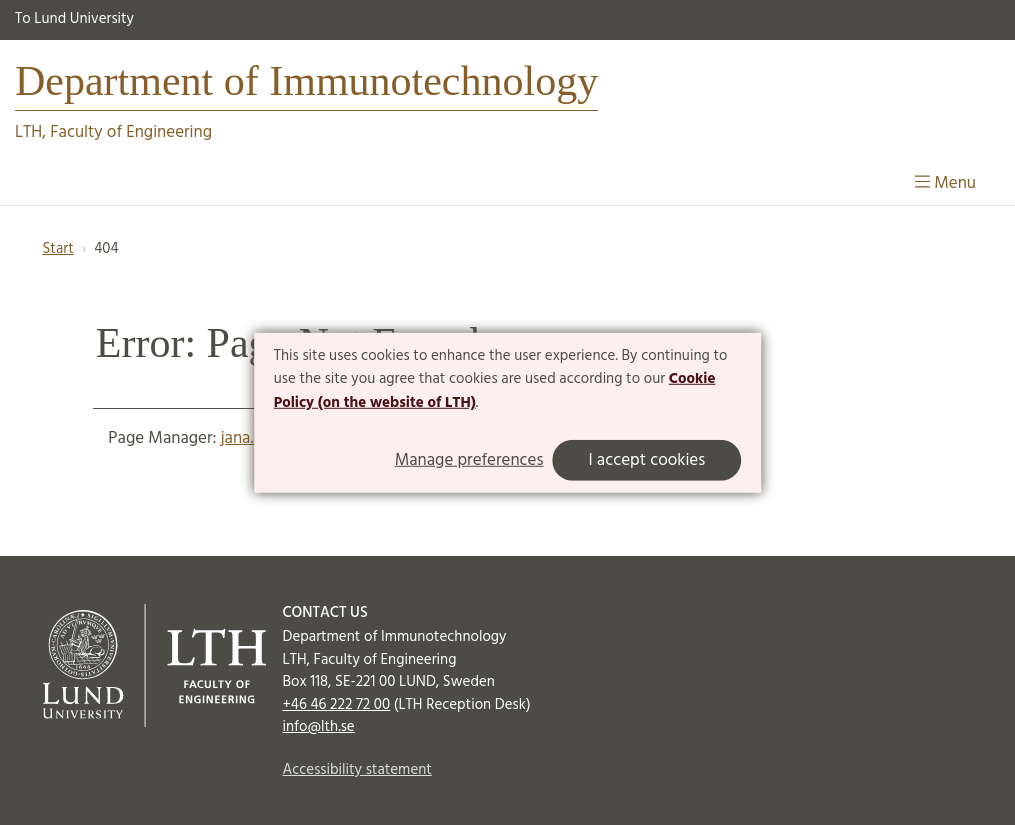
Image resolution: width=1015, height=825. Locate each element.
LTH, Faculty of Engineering (113, 132)
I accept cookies (646, 460)
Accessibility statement (357, 770)
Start (58, 249)
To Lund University (74, 19)
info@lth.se (319, 727)
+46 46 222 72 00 (337, 705)
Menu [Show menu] (945, 183)
